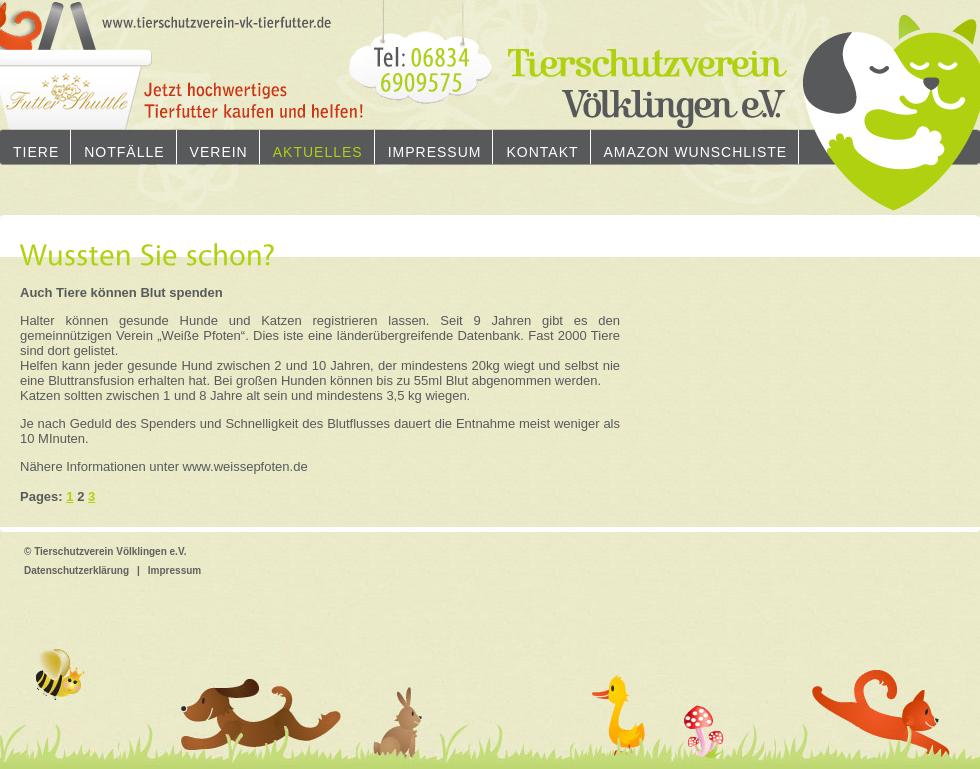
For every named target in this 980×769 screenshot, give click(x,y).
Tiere (36, 152)
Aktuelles (318, 152)
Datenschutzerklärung (76, 570)
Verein (219, 152)
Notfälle (124, 152)
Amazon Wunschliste (696, 152)
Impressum (435, 152)
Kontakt (542, 152)
